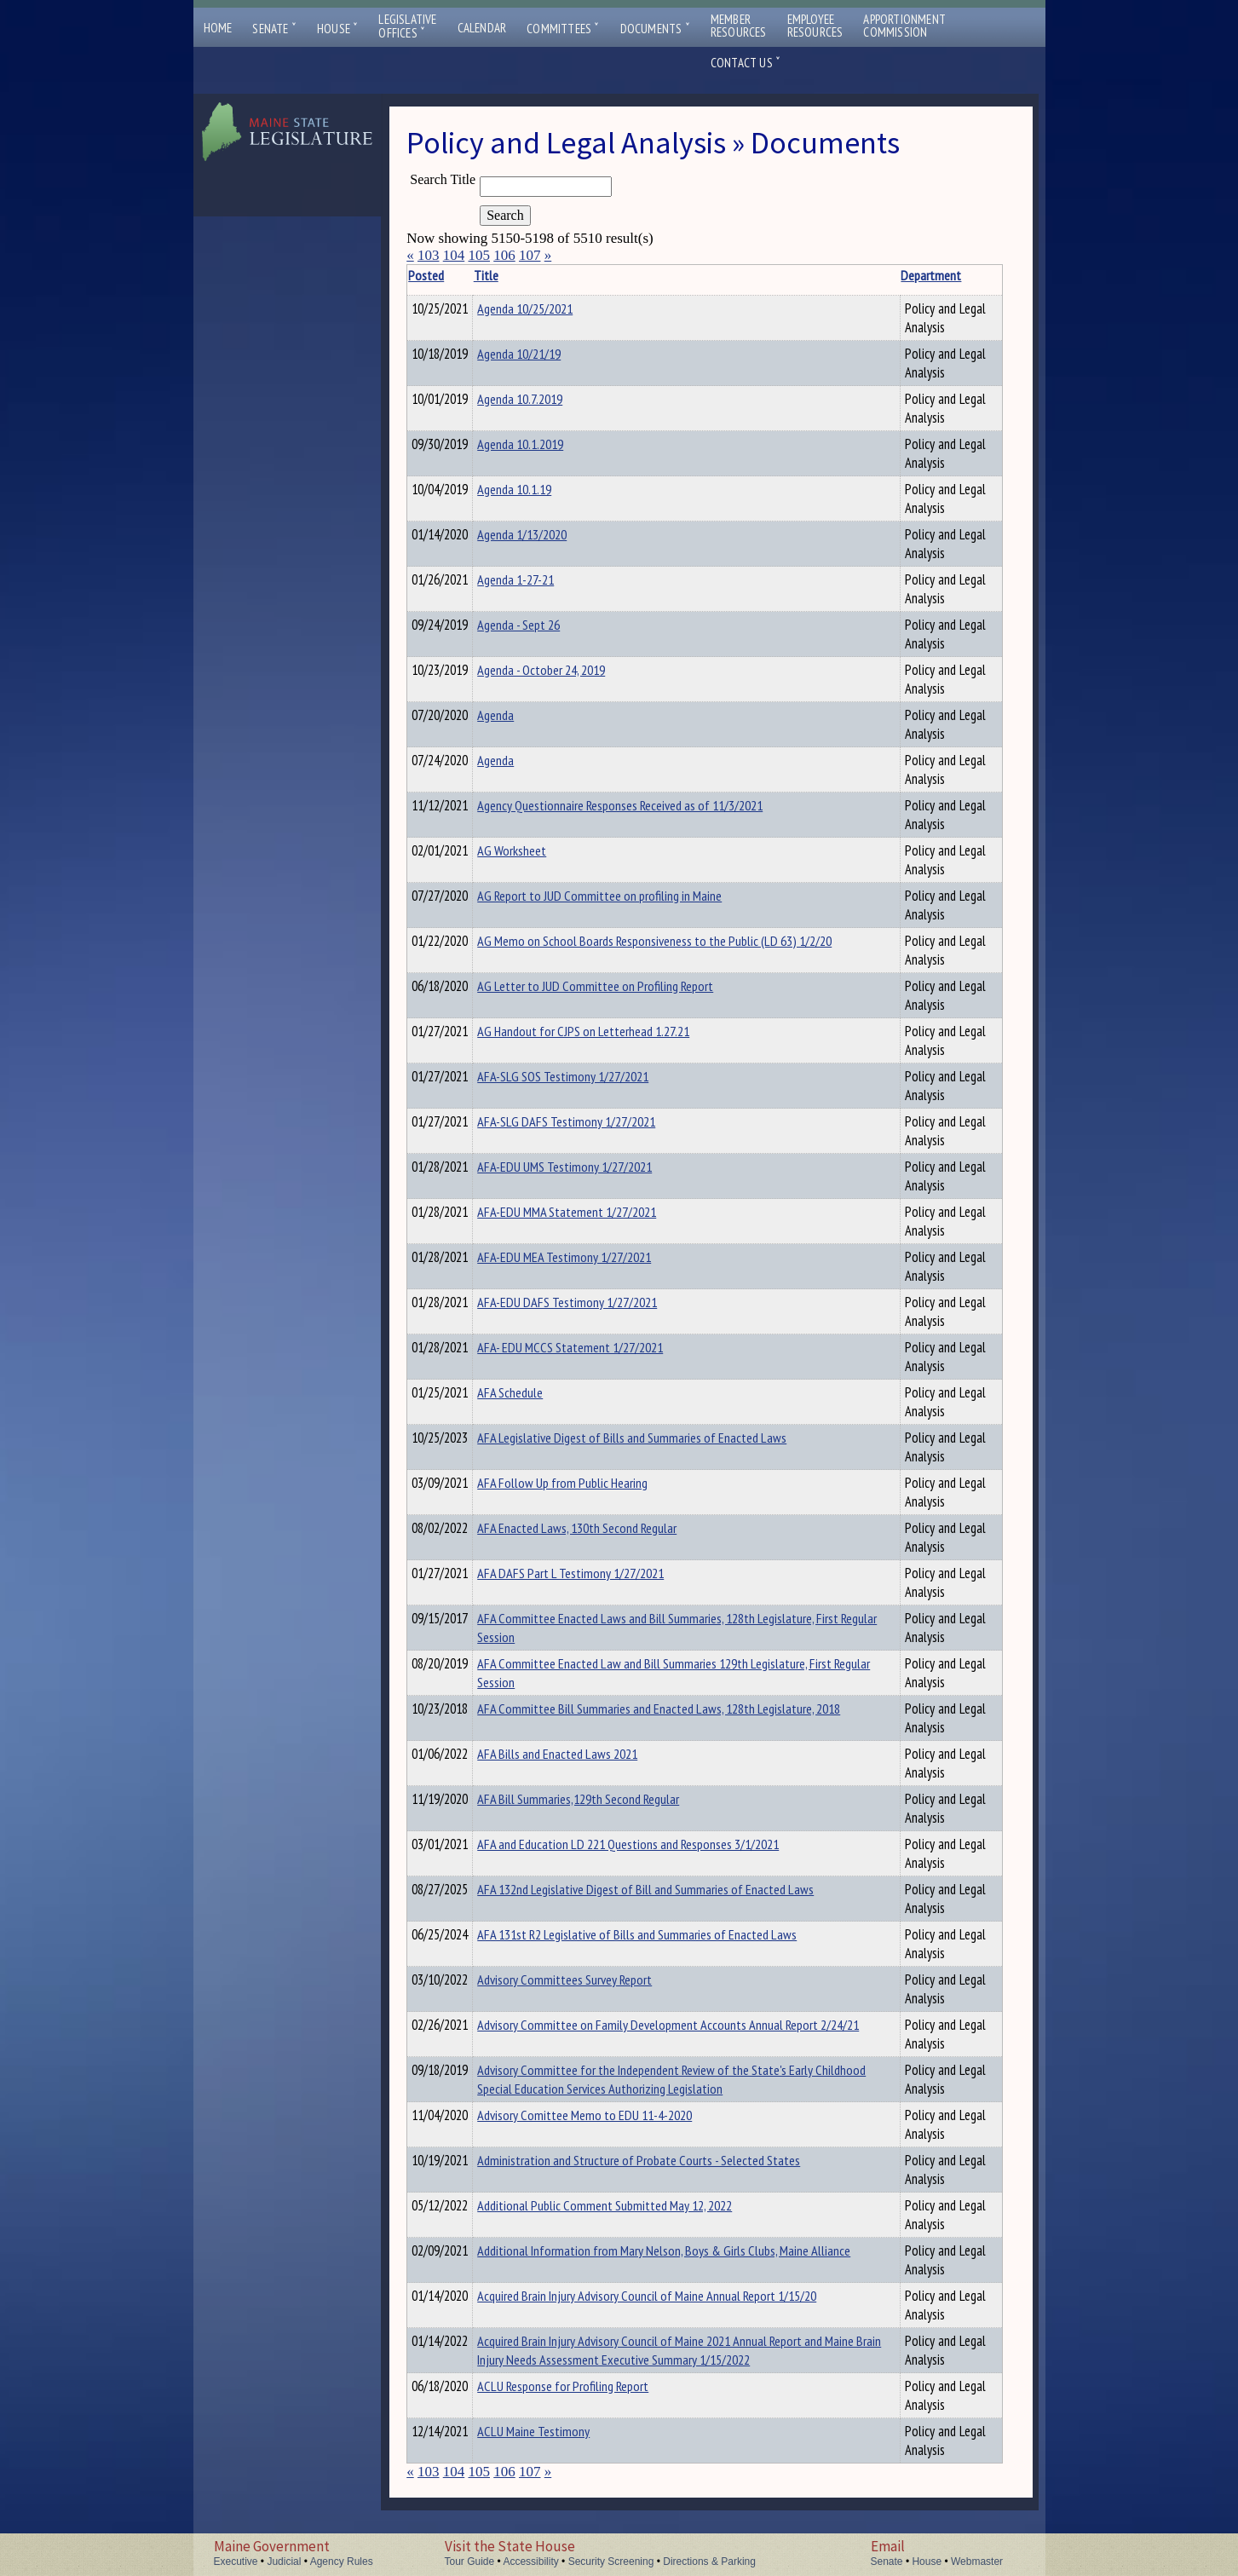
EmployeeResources (815, 25)
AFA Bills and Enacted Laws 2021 (584, 1753)
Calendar (482, 27)
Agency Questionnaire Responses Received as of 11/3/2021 (646, 805)
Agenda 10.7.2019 (546, 398)
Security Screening (611, 2561)
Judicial (284, 2561)
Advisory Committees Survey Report (591, 1979)
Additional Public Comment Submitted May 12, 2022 (631, 2205)
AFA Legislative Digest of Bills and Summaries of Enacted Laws (658, 1437)
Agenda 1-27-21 (542, 579)
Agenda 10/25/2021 (551, 308)
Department (882, 275)
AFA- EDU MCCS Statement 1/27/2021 (596, 1347)
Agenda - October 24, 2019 (567, 669)
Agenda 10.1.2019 (547, 444)
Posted (452, 275)
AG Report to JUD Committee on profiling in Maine (626, 895)
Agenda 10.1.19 (541, 489)
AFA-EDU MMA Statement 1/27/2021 (593, 1211)
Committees (563, 28)
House (337, 28)
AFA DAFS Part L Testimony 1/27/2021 (597, 1573)
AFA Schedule (536, 1392)
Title (512, 275)
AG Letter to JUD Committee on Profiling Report (622, 986)
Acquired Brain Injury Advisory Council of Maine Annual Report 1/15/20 (673, 2295)
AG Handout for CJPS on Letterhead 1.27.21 (610, 1031)
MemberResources (739, 25)
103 (428, 255)
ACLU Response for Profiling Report (589, 2404)
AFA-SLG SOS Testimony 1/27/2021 (589, 1076)
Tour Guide (470, 2561)
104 (454, 255)
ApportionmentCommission (904, 25)
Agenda (522, 715)
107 (530, 255)
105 (479, 255)
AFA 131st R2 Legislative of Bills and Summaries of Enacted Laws (663, 1934)
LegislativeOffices (407, 26)
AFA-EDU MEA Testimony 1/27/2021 (590, 1257)
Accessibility (530, 2561)
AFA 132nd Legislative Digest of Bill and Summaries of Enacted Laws (672, 1889)
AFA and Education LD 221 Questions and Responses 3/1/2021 (654, 1844)
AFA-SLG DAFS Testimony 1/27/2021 (593, 1121)
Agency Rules (341, 2561)
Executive (236, 2561)
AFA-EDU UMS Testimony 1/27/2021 (591, 1166)
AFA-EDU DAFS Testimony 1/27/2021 (593, 1302)
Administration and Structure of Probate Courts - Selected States (665, 2160)
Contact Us (745, 62)
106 (504, 255)
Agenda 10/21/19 (545, 353)
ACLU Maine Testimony (560, 2450)
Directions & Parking (709, 2561)
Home (218, 27)
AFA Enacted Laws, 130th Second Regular (603, 1528)
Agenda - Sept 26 (545, 624)
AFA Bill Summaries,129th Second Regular (604, 1798)
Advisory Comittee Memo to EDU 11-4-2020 (611, 2115)
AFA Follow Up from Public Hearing (589, 1482)
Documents (655, 28)
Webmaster (977, 2561)
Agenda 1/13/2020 (548, 534)
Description (973, 275)
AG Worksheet (538, 850)
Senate (274, 28)
